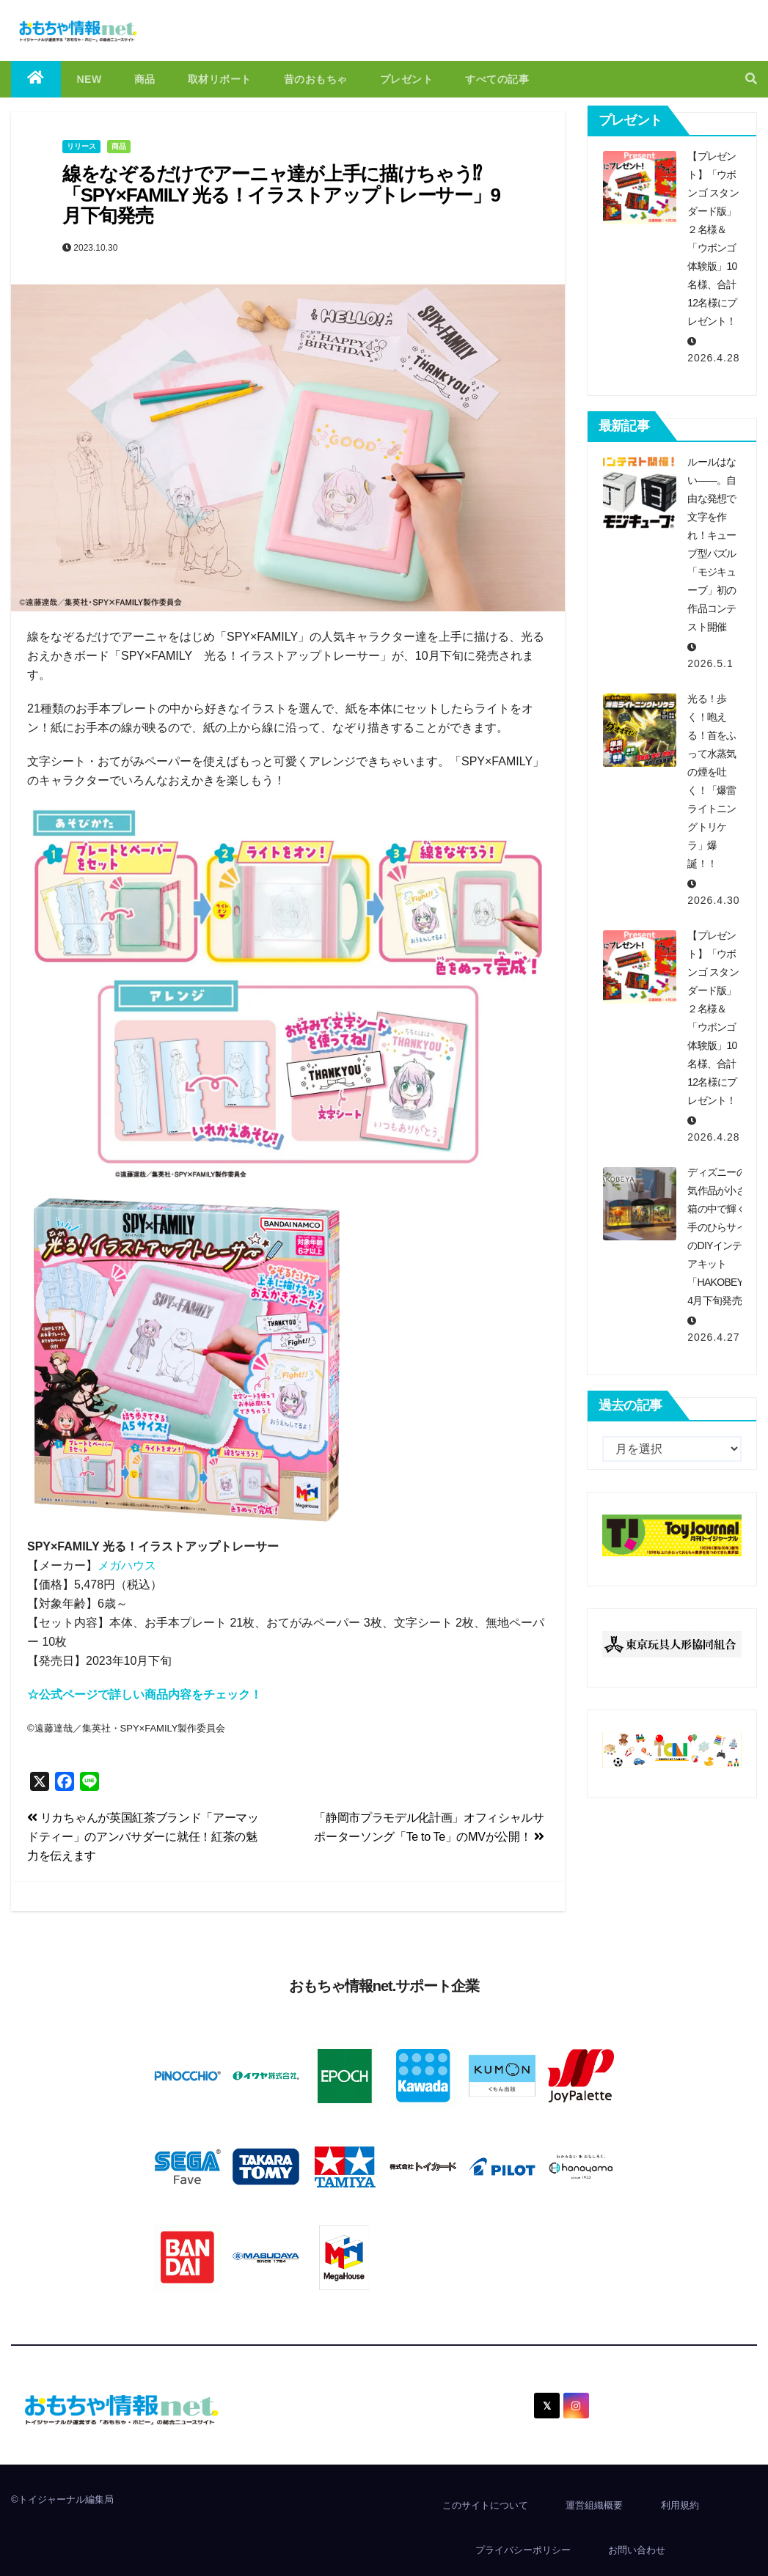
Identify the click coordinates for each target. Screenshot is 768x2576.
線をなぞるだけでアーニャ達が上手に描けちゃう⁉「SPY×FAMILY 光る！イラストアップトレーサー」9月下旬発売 (281, 195)
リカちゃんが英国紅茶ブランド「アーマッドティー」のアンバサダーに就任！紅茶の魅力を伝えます (143, 1836)
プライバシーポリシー (523, 2549)
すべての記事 (497, 79)
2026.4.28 (713, 358)
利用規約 (680, 2505)
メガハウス (127, 1565)
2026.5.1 (710, 663)
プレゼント (407, 79)
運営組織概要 (594, 2505)
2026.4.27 (713, 1337)
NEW (89, 79)
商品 (145, 79)
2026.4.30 (713, 900)
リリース (81, 146)
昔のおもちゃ (316, 79)
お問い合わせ (636, 2549)
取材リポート (220, 79)
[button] (751, 79)
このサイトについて (485, 2505)
